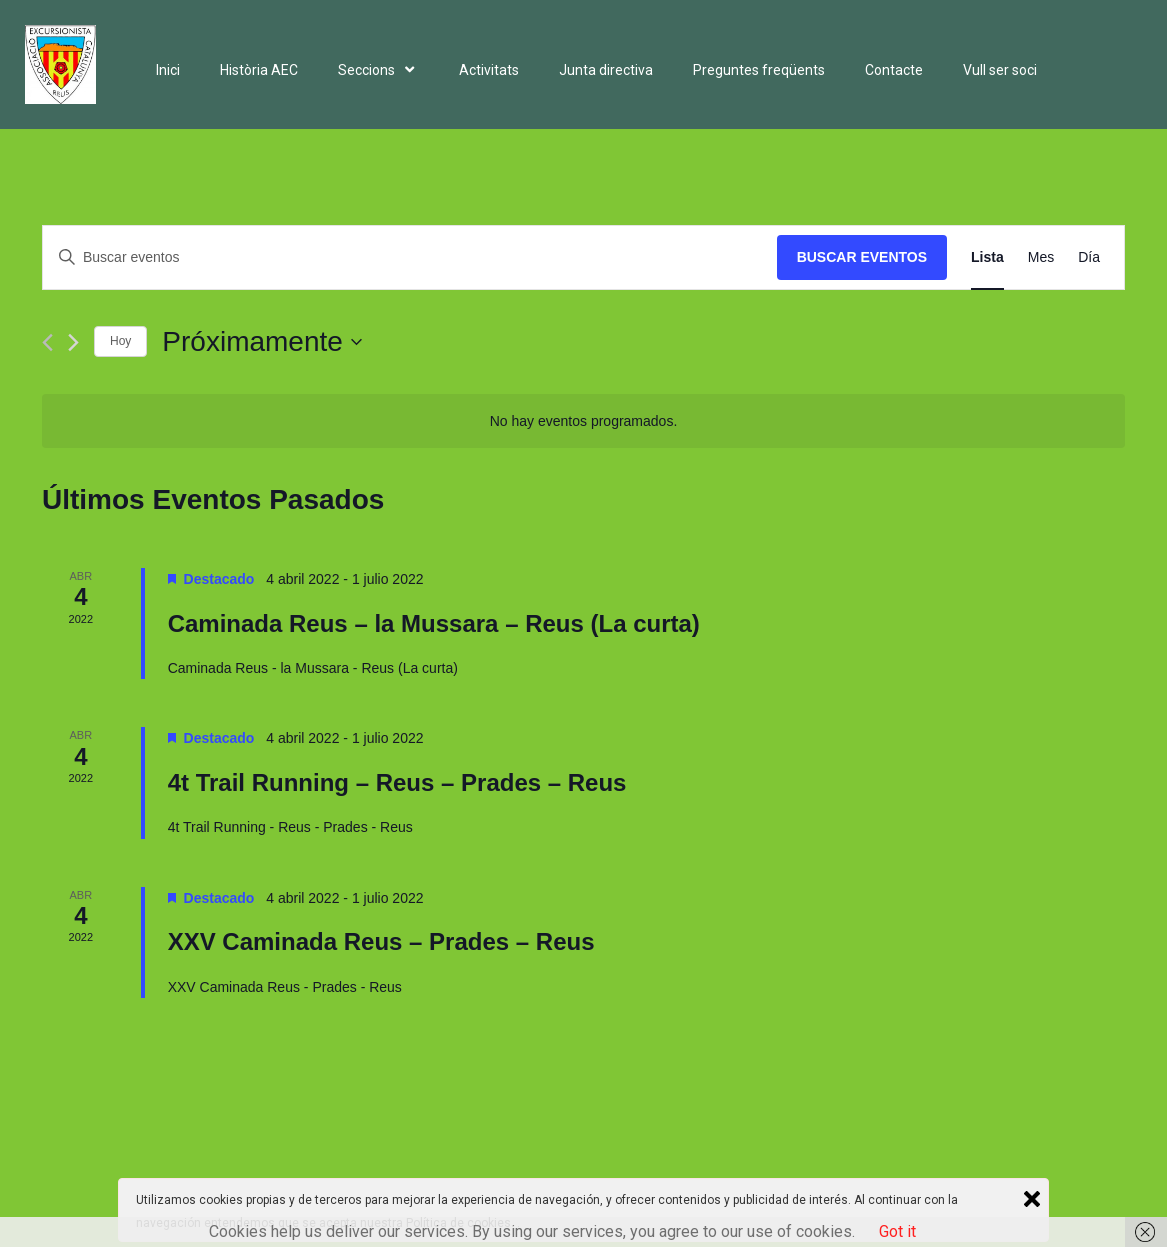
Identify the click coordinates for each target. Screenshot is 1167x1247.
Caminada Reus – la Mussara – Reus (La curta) (434, 623)
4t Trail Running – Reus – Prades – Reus (397, 782)
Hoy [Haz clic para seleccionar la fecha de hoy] (120, 341)
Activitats (489, 70)
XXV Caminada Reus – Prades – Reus (381, 941)
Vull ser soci (1000, 70)
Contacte (894, 70)
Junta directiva (606, 70)
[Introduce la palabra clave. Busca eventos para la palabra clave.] (410, 257)
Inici (168, 70)
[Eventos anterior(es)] (47, 342)
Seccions (378, 70)
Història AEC (259, 70)
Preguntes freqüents (759, 70)
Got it (897, 1231)
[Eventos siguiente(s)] (73, 342)
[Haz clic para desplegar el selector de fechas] (262, 342)
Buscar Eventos (862, 257)
